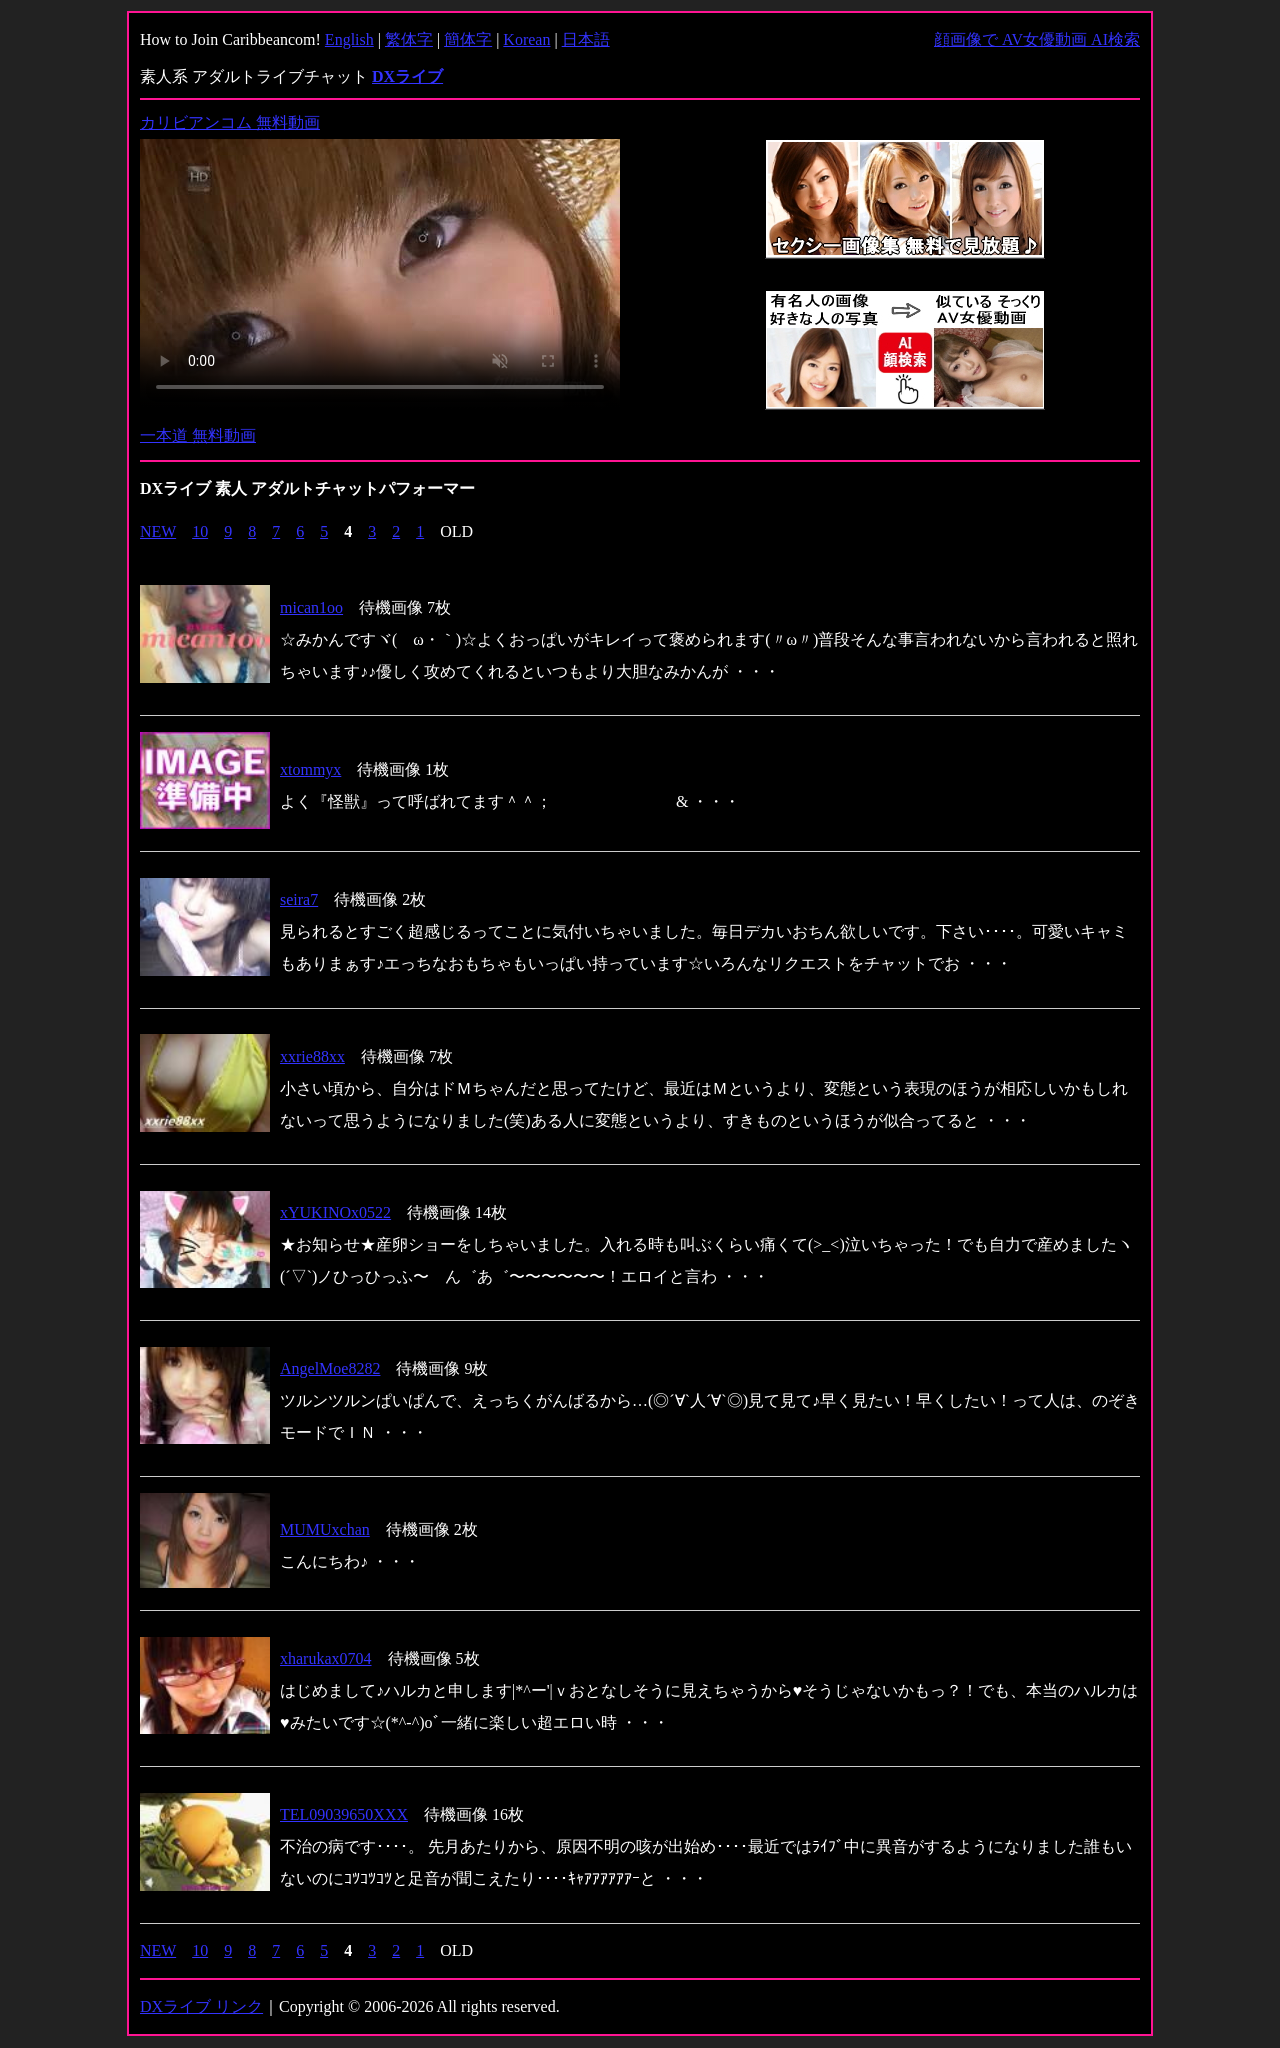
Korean (526, 39)
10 (200, 531)
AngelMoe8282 (330, 1368)
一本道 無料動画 (198, 435)
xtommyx (310, 769)
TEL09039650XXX (344, 1814)
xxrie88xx (312, 1056)
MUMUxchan (325, 1529)
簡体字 (468, 39)
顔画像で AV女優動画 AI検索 (1037, 39)
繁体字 (409, 39)
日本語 (586, 39)
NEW (158, 531)
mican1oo (311, 607)
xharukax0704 (326, 1658)
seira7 (299, 899)
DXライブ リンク (201, 2006)
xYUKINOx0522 (335, 1212)
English (349, 39)
